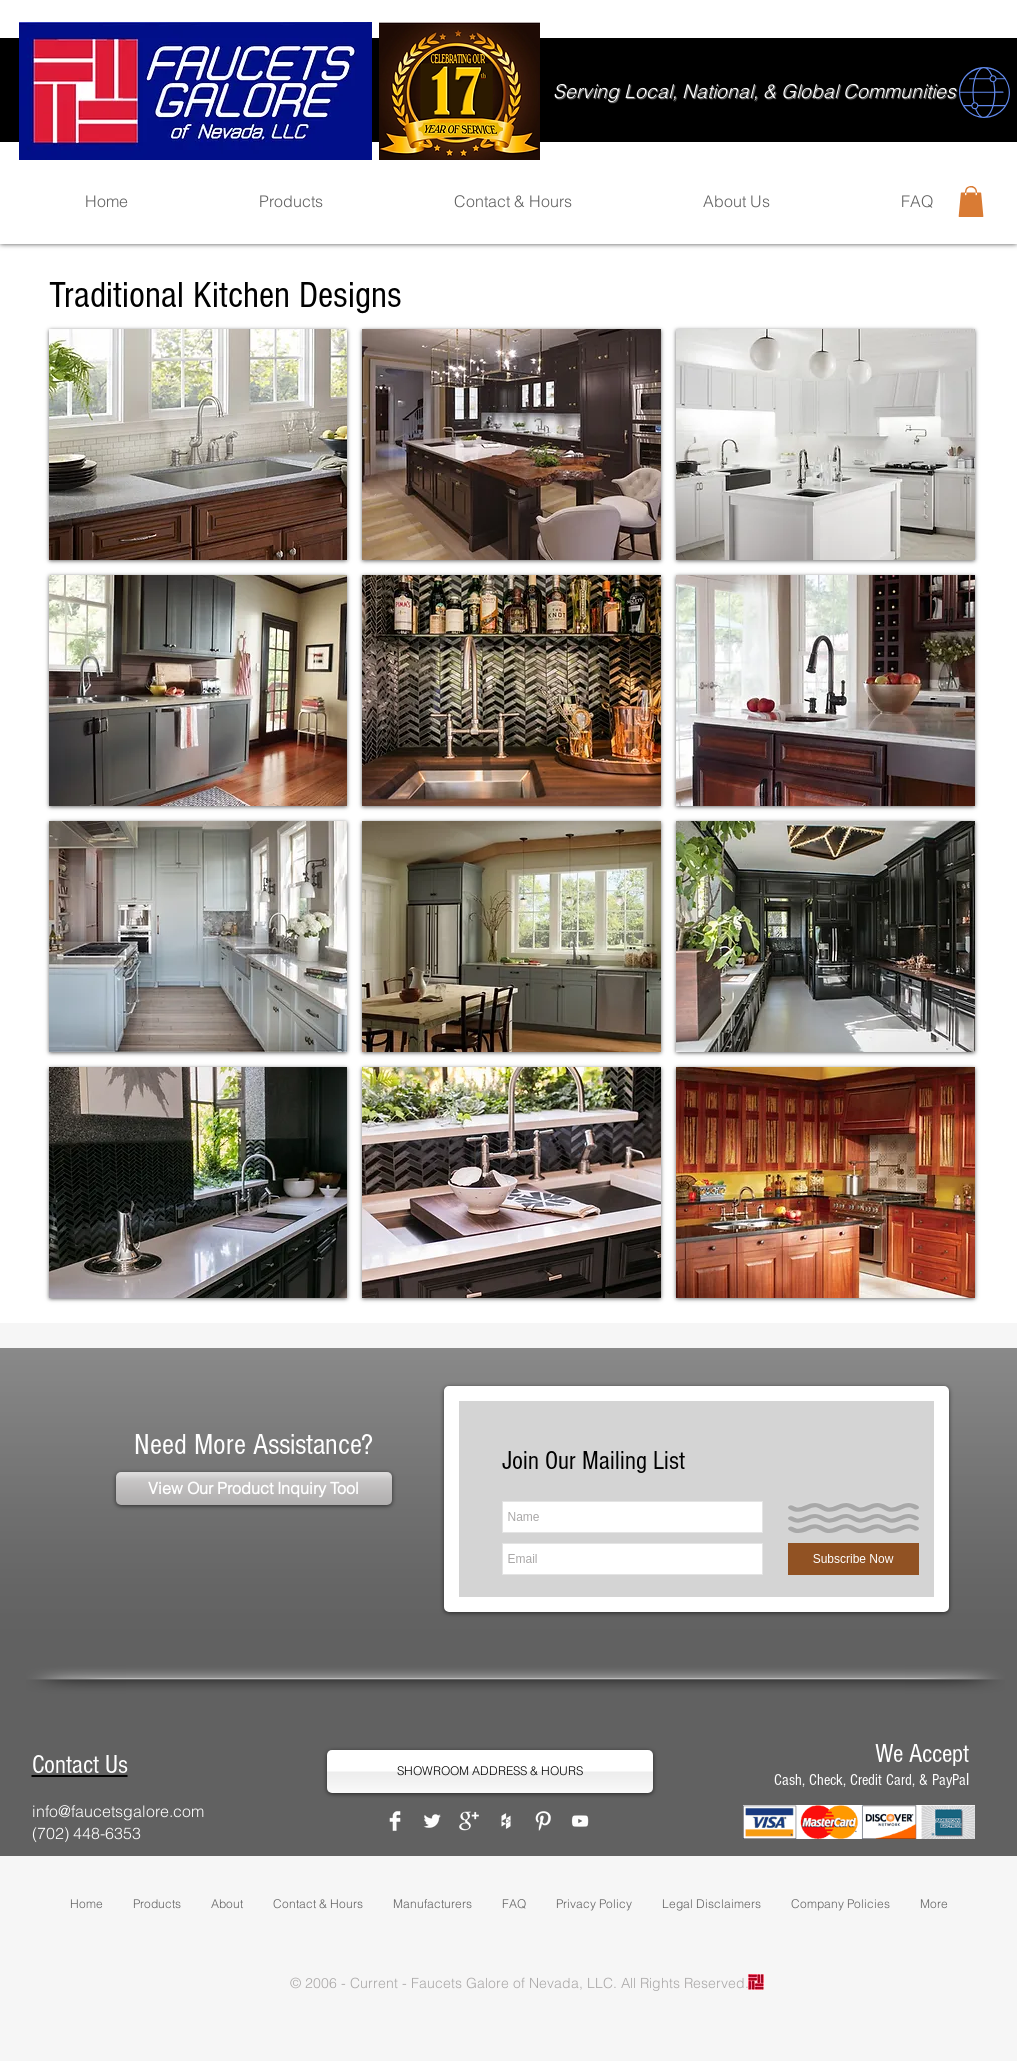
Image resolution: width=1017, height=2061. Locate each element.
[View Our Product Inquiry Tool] (254, 1488)
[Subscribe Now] (853, 1559)
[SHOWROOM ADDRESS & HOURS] (490, 1771)
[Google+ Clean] (469, 1821)
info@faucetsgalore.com (118, 1811)
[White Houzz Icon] (506, 1821)
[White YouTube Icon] (580, 1821)
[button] (971, 201)
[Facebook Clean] (395, 1821)
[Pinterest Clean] (543, 1821)
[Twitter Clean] (432, 1821)
